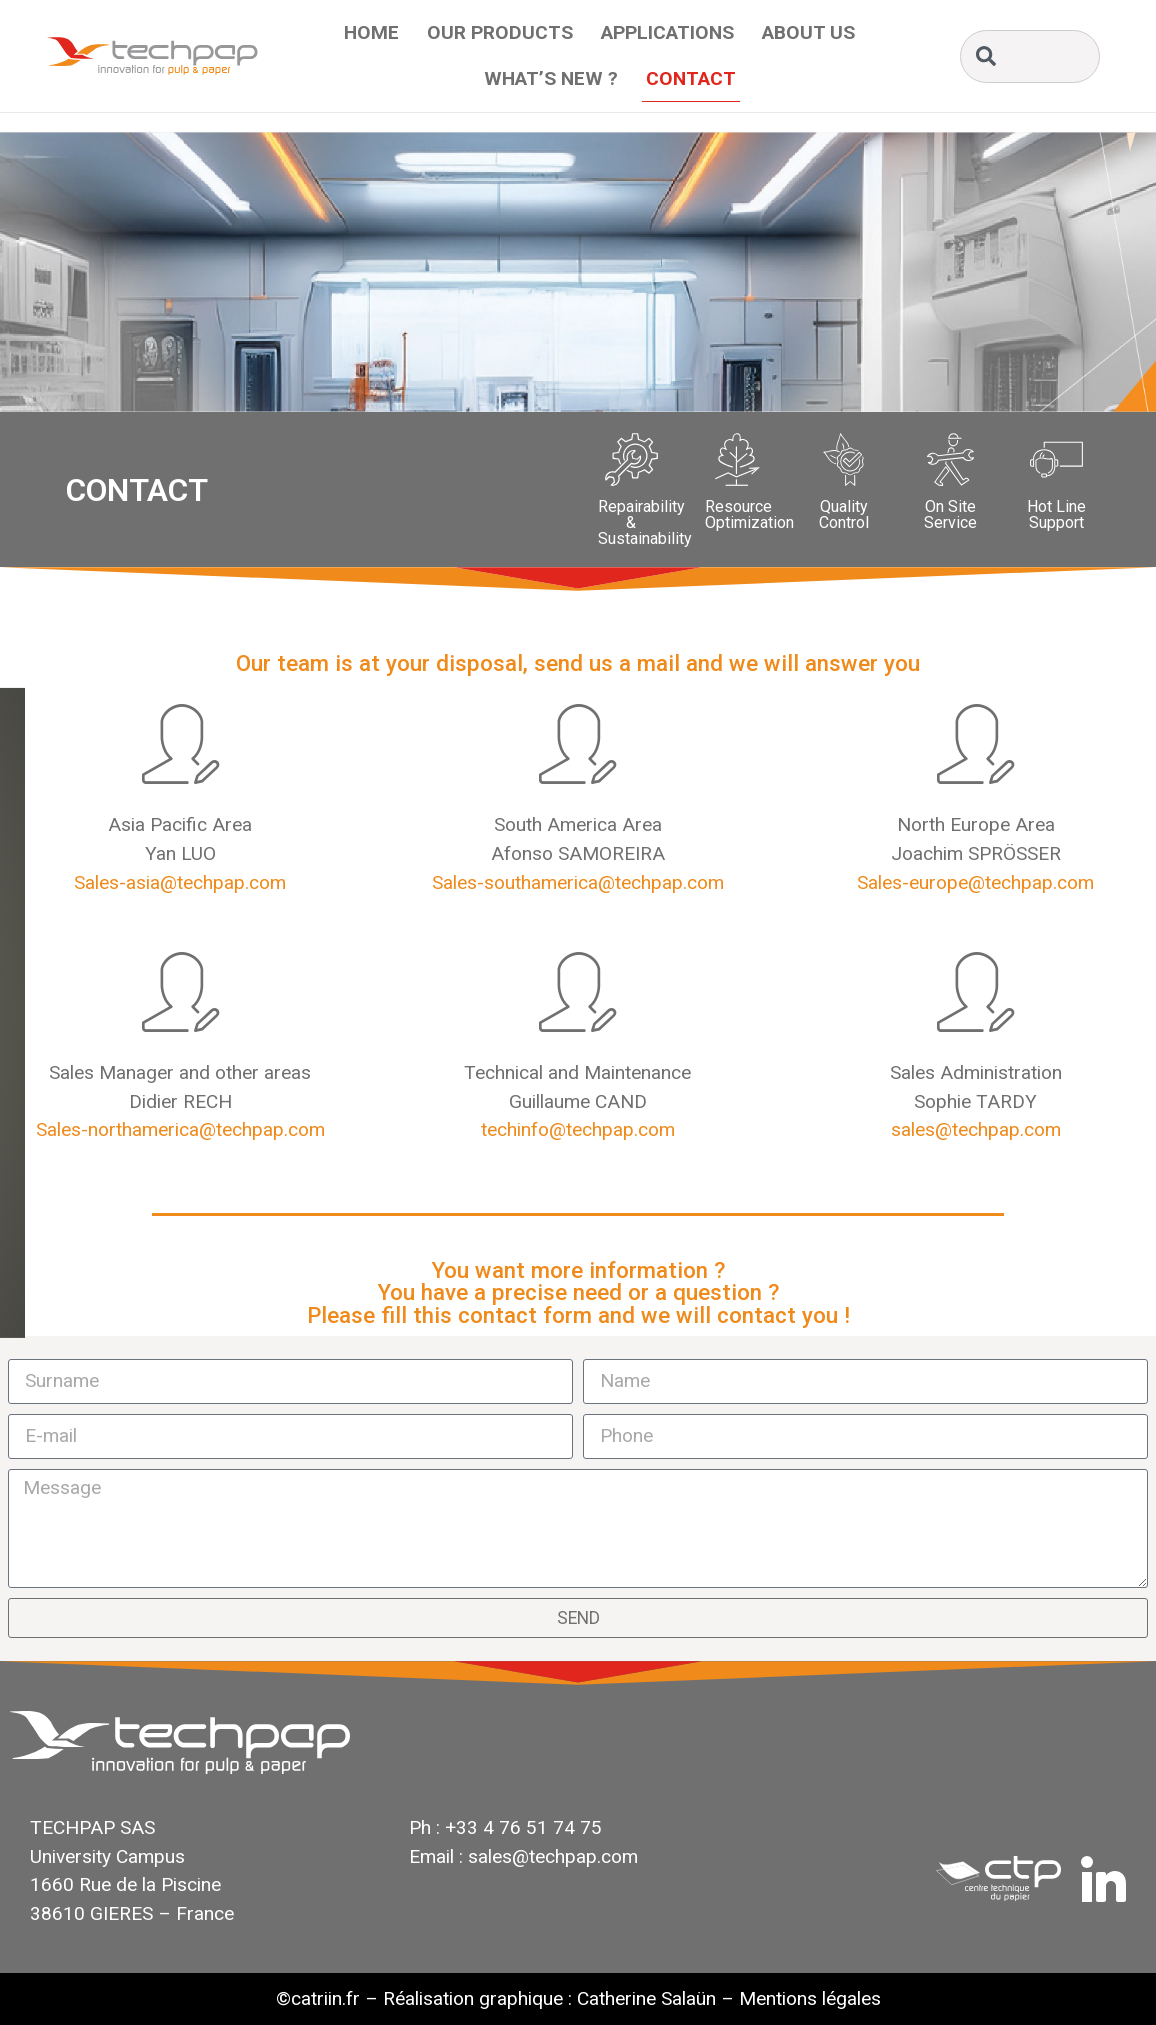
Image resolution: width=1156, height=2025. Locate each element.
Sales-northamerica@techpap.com (180, 1129)
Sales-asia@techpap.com (180, 882)
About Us (808, 32)
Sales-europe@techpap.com (975, 882)
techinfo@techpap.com (578, 1129)
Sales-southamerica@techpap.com (578, 882)
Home (371, 32)
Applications (667, 32)
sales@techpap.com (976, 1129)
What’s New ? (551, 78)
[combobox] (1030, 56)
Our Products (500, 32)
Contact (691, 78)
